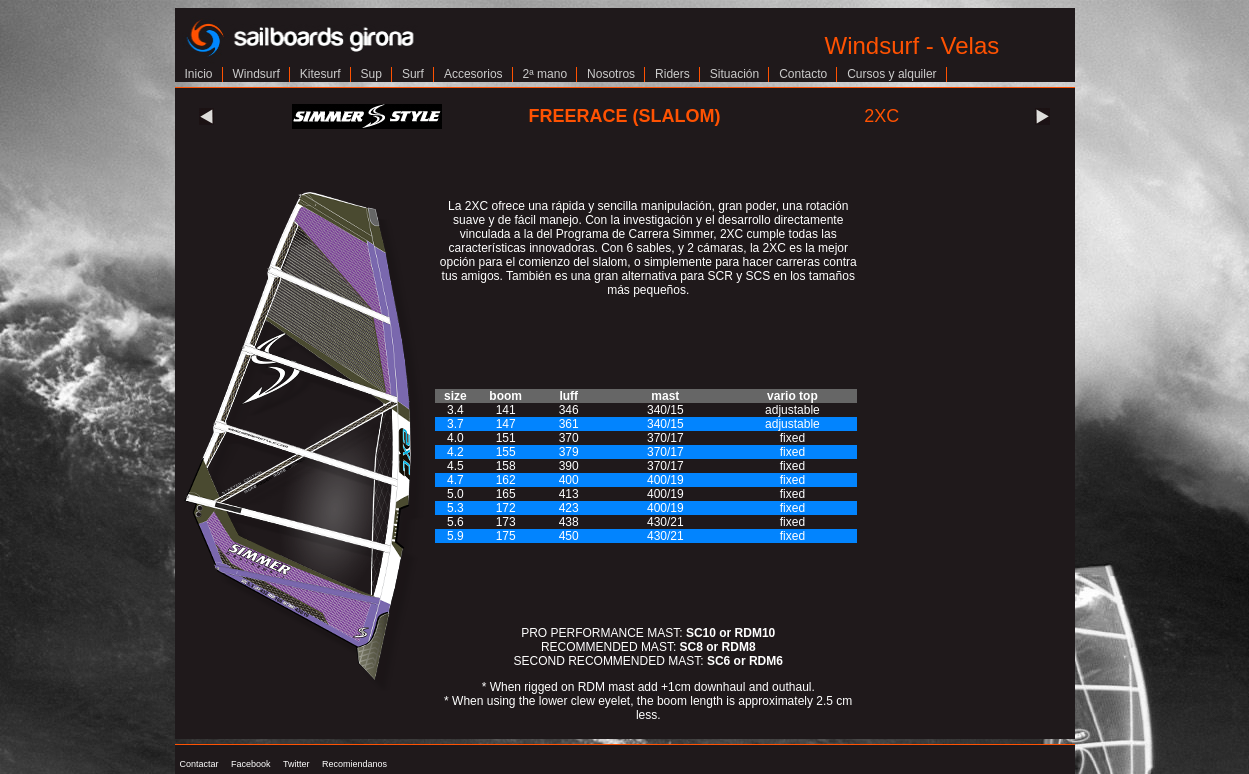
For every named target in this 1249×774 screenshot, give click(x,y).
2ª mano (545, 74)
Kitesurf (320, 74)
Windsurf (256, 74)
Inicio (199, 74)
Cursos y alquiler (891, 74)
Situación (734, 74)
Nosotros (611, 74)
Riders (672, 74)
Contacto (803, 74)
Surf (413, 74)
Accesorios (473, 74)
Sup (371, 74)
